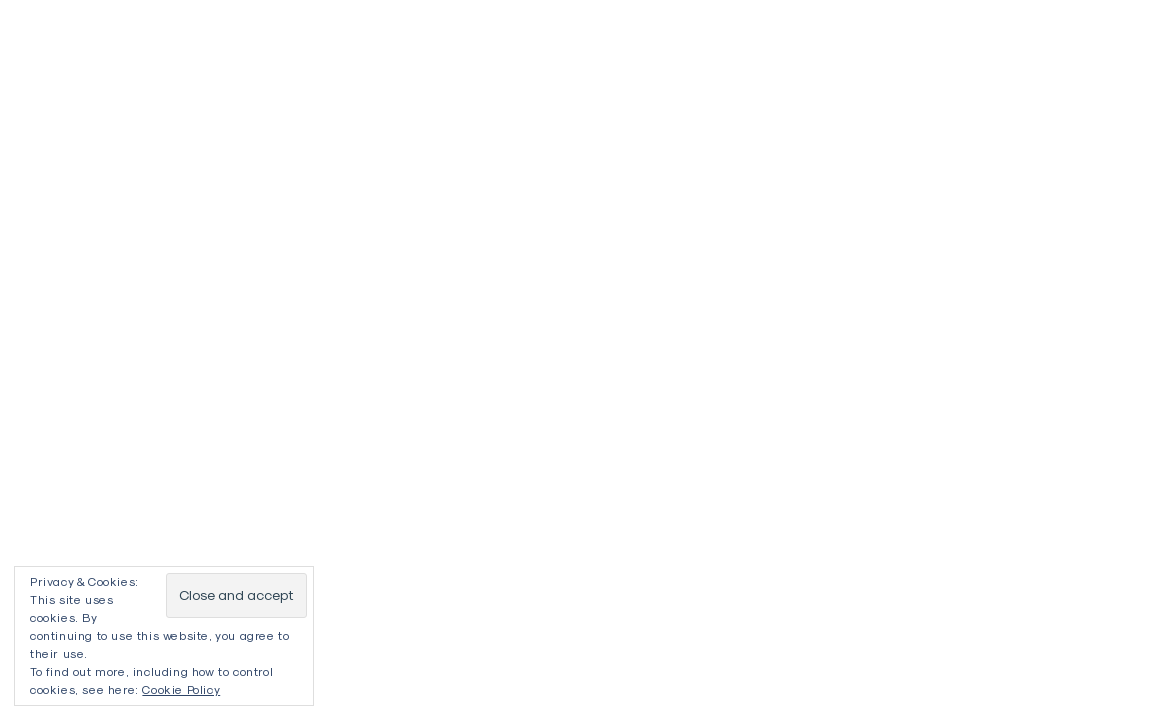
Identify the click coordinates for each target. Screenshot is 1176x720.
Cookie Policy (181, 689)
